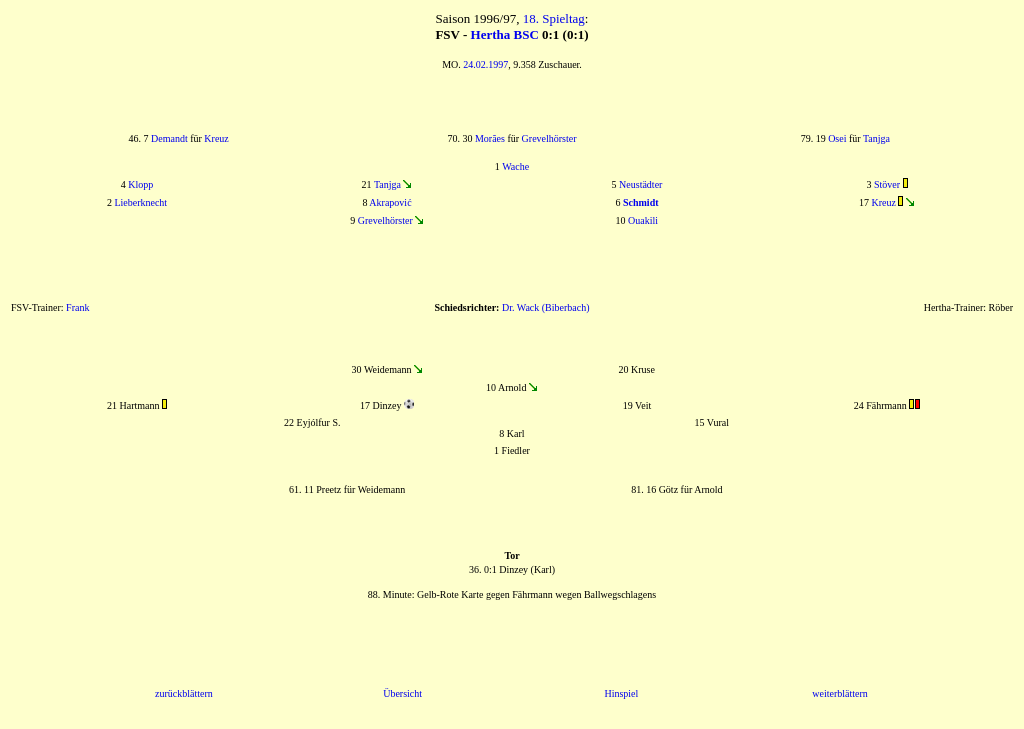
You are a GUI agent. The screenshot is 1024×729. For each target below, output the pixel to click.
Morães (490, 138)
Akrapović (390, 202)
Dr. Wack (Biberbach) (546, 307)
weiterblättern (840, 693)
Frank (77, 307)
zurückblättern (184, 693)
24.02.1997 (485, 64)
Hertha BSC (505, 34)
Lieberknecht (140, 202)
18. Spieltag (554, 18)
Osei (837, 138)
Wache (515, 166)
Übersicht (402, 693)
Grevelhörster (549, 138)
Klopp (140, 184)
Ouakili (643, 220)
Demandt (169, 138)
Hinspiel (621, 693)
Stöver (887, 184)
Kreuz (216, 138)
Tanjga (876, 138)
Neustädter (640, 184)
